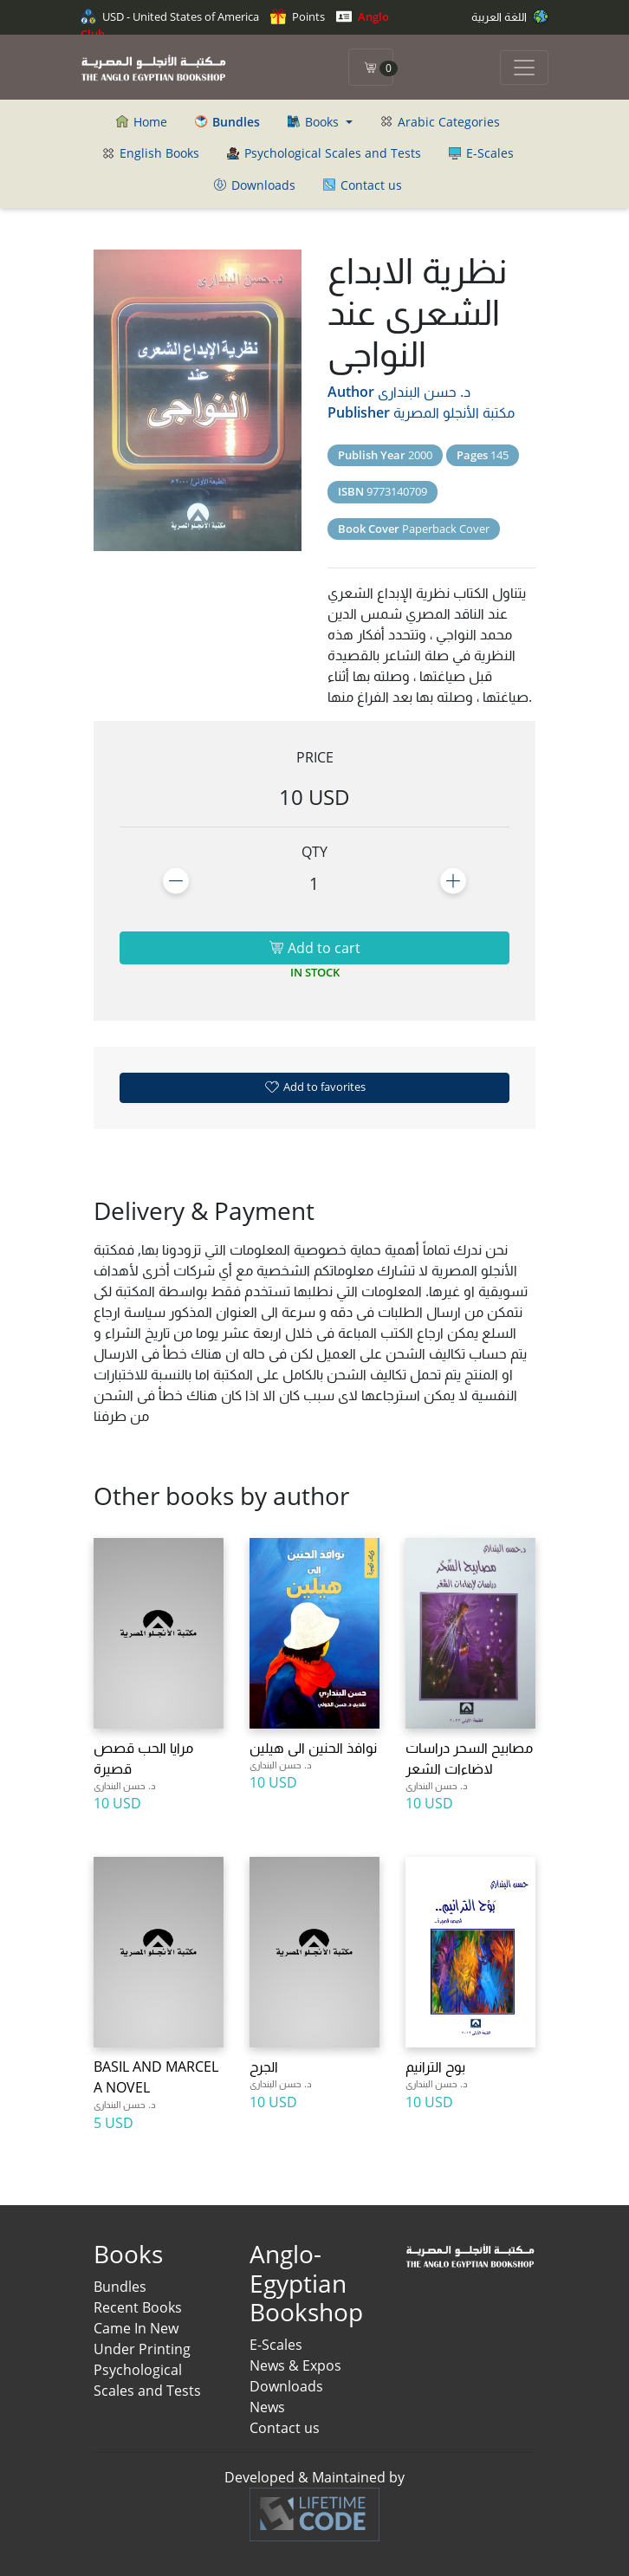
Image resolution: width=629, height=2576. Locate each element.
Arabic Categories (440, 122)
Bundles (120, 2286)
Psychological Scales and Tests (324, 153)
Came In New (136, 2328)
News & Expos (295, 2365)
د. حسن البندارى (424, 391)
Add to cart (314, 947)
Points (297, 16)
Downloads (254, 185)
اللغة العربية (509, 16)
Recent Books (138, 2307)
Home (141, 122)
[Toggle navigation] (524, 67)
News (267, 2407)
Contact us (362, 185)
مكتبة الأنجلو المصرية (454, 412)
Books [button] (315, 122)
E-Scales (481, 153)
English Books (150, 153)
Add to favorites (314, 1086)
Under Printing (142, 2349)
